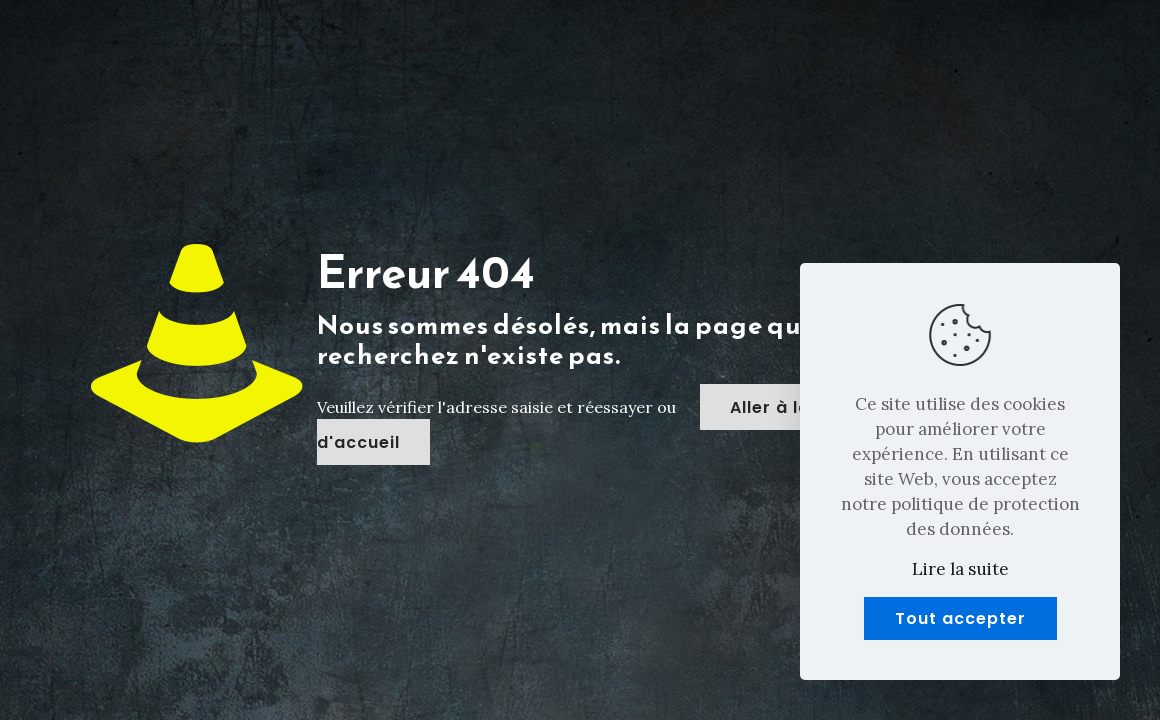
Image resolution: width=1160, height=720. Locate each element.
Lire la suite (960, 569)
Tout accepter (960, 618)
